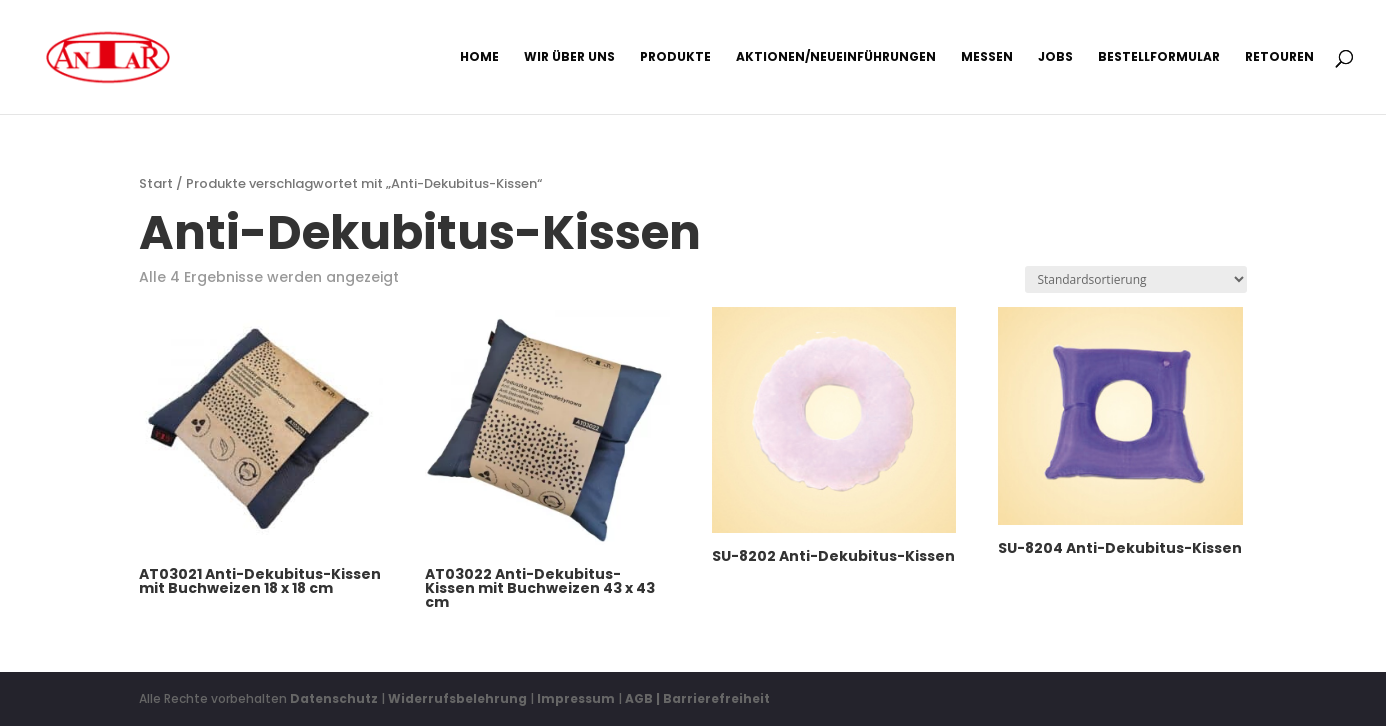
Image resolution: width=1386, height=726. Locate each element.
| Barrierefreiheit (713, 698)
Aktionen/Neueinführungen (836, 57)
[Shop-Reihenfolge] (1136, 279)
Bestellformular (1159, 57)
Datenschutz (334, 698)
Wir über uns (569, 57)
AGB (639, 698)
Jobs (1055, 57)
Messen (987, 57)
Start (156, 183)
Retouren (1279, 57)
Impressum (576, 698)
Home (479, 57)
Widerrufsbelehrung (459, 698)
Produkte (675, 57)
